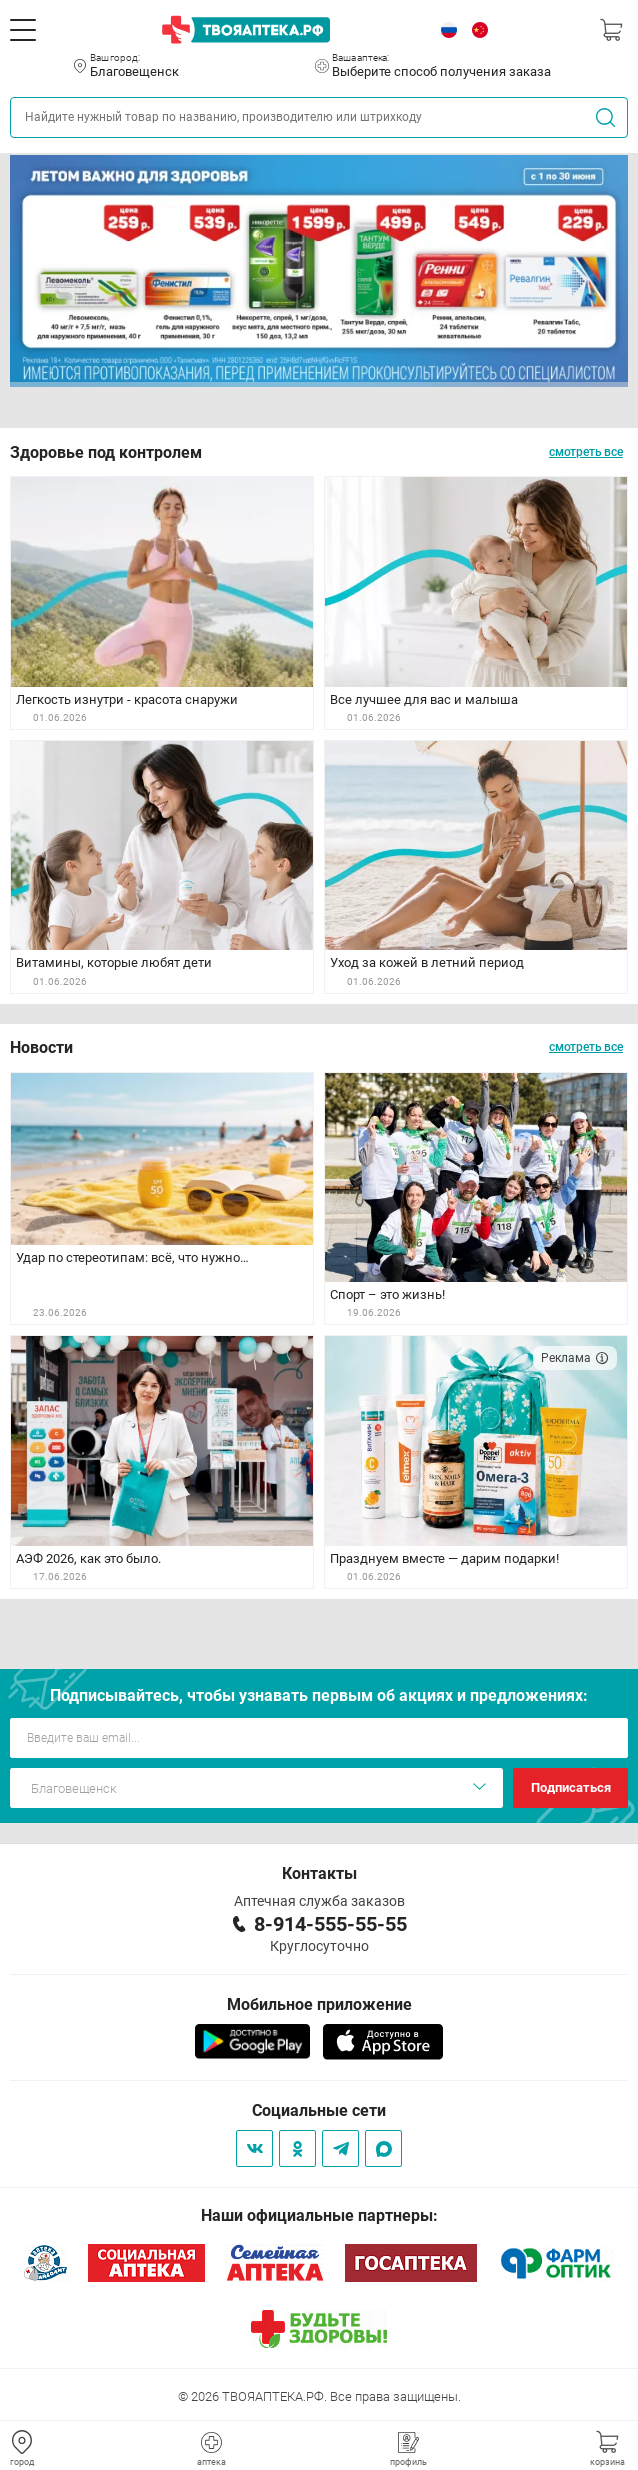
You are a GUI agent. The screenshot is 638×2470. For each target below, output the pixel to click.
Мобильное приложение (319, 2004)
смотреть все (586, 452)
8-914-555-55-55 (330, 1924)
